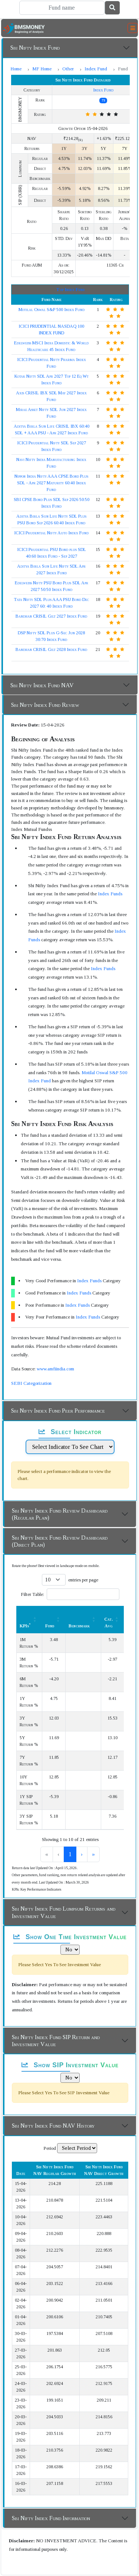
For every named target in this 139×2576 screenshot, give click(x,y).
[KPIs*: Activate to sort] (29, 1619)
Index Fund (96, 68)
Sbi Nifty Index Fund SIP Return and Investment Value (56, 2040)
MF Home (42, 68)
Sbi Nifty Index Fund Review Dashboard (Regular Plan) (59, 1514)
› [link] (94, 1854)
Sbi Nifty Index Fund (35, 47)
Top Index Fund (70, 289)
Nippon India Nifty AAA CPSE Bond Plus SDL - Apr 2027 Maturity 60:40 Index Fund (51, 483)
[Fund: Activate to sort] (54, 1619)
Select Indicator (70, 1432)
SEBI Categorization (31, 1383)
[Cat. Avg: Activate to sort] (112, 1619)
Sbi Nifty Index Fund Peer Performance (58, 1410)
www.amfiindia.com (55, 1368)
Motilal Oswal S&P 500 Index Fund (52, 309)
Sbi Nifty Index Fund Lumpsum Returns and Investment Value (63, 1912)
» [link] (105, 1854)
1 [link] (57, 1854)
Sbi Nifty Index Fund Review (45, 705)
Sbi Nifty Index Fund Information (51, 2518)
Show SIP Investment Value (70, 2065)
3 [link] (82, 1854)
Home (15, 68)
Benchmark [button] (79, 1625)
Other (68, 68)
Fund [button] (49, 1625)
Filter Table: (32, 1594)
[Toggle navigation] (133, 28)
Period (49, 2148)
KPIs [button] (25, 1625)
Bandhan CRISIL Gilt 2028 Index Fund (51, 649)
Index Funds (110, 893)
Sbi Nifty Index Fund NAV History (53, 2125)
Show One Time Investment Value (69, 1937)
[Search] (62, 8)
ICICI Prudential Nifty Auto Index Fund (51, 532)
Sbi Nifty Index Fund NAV (42, 685)
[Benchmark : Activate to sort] (83, 1619)
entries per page (83, 1580)
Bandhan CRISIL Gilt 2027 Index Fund (51, 616)
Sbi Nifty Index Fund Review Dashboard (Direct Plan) (59, 1541)
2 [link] (70, 1854)
